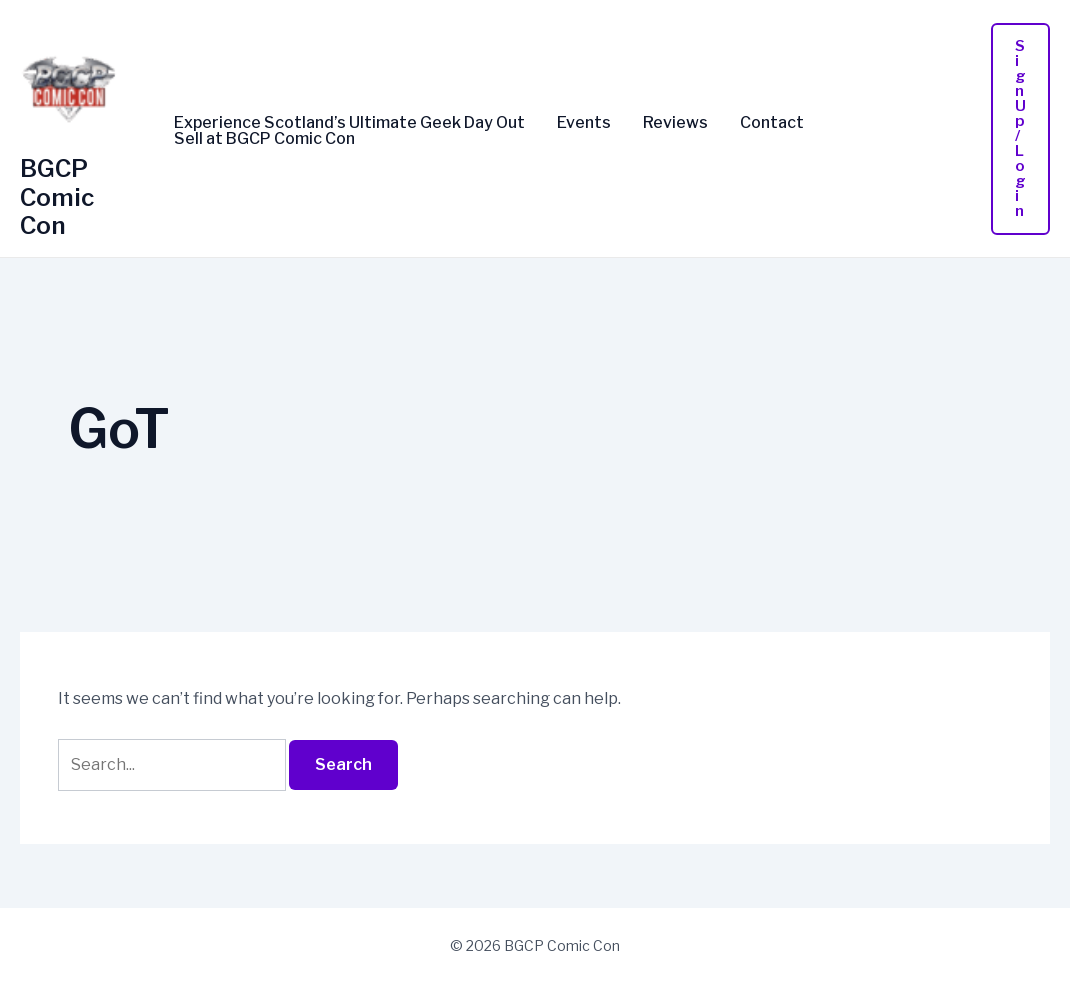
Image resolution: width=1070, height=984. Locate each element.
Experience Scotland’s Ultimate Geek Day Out (349, 123)
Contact (772, 123)
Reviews (675, 123)
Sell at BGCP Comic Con (264, 139)
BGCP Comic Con (57, 197)
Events (584, 123)
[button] (1020, 129)
